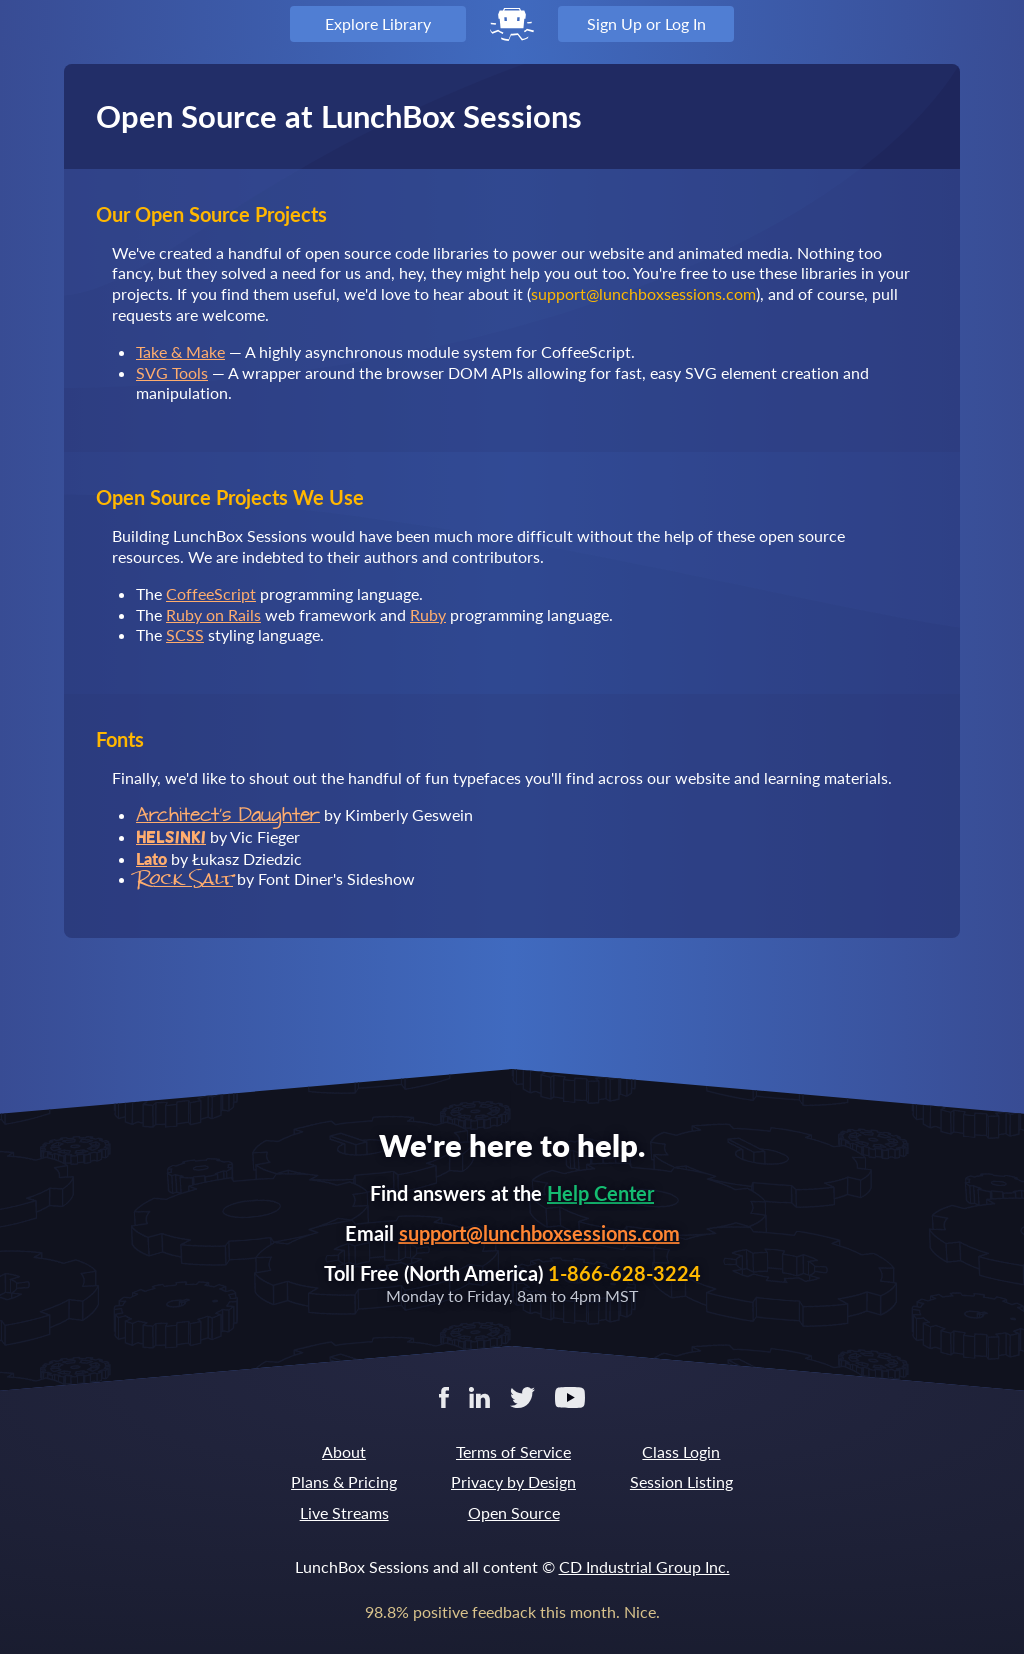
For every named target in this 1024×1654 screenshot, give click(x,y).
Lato (151, 858)
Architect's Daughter (228, 816)
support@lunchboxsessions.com (539, 1233)
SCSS (185, 634)
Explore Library (378, 23)
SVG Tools (172, 372)
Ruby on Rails (213, 614)
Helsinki (171, 837)
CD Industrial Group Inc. (644, 1566)
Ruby (428, 614)
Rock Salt (184, 878)
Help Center (600, 1193)
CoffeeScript (211, 593)
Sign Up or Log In (646, 23)
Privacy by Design (513, 1481)
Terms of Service (513, 1451)
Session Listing (681, 1481)
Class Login (681, 1451)
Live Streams (344, 1512)
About (344, 1451)
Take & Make (180, 351)
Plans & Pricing (344, 1481)
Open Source (514, 1512)
